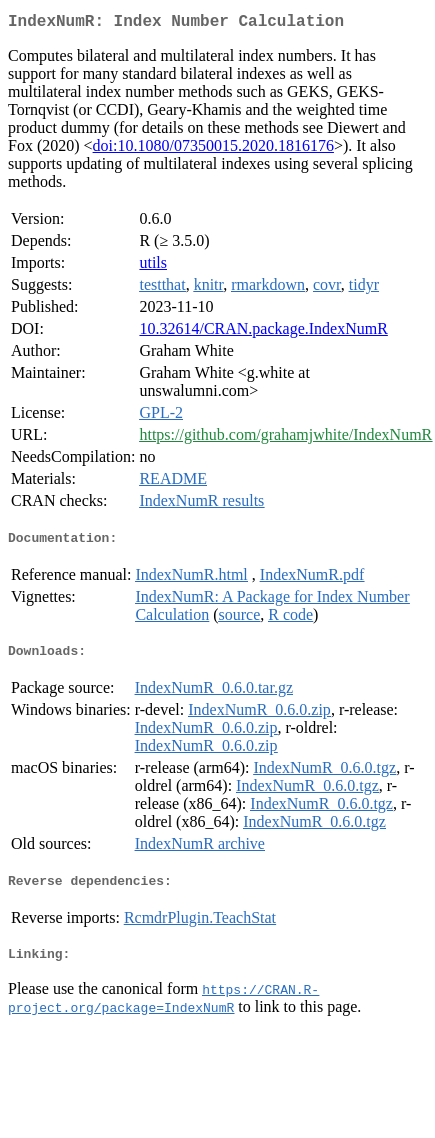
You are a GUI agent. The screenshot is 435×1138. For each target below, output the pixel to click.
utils (153, 266)
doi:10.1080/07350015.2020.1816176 (213, 149)
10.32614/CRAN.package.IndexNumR (263, 332)
